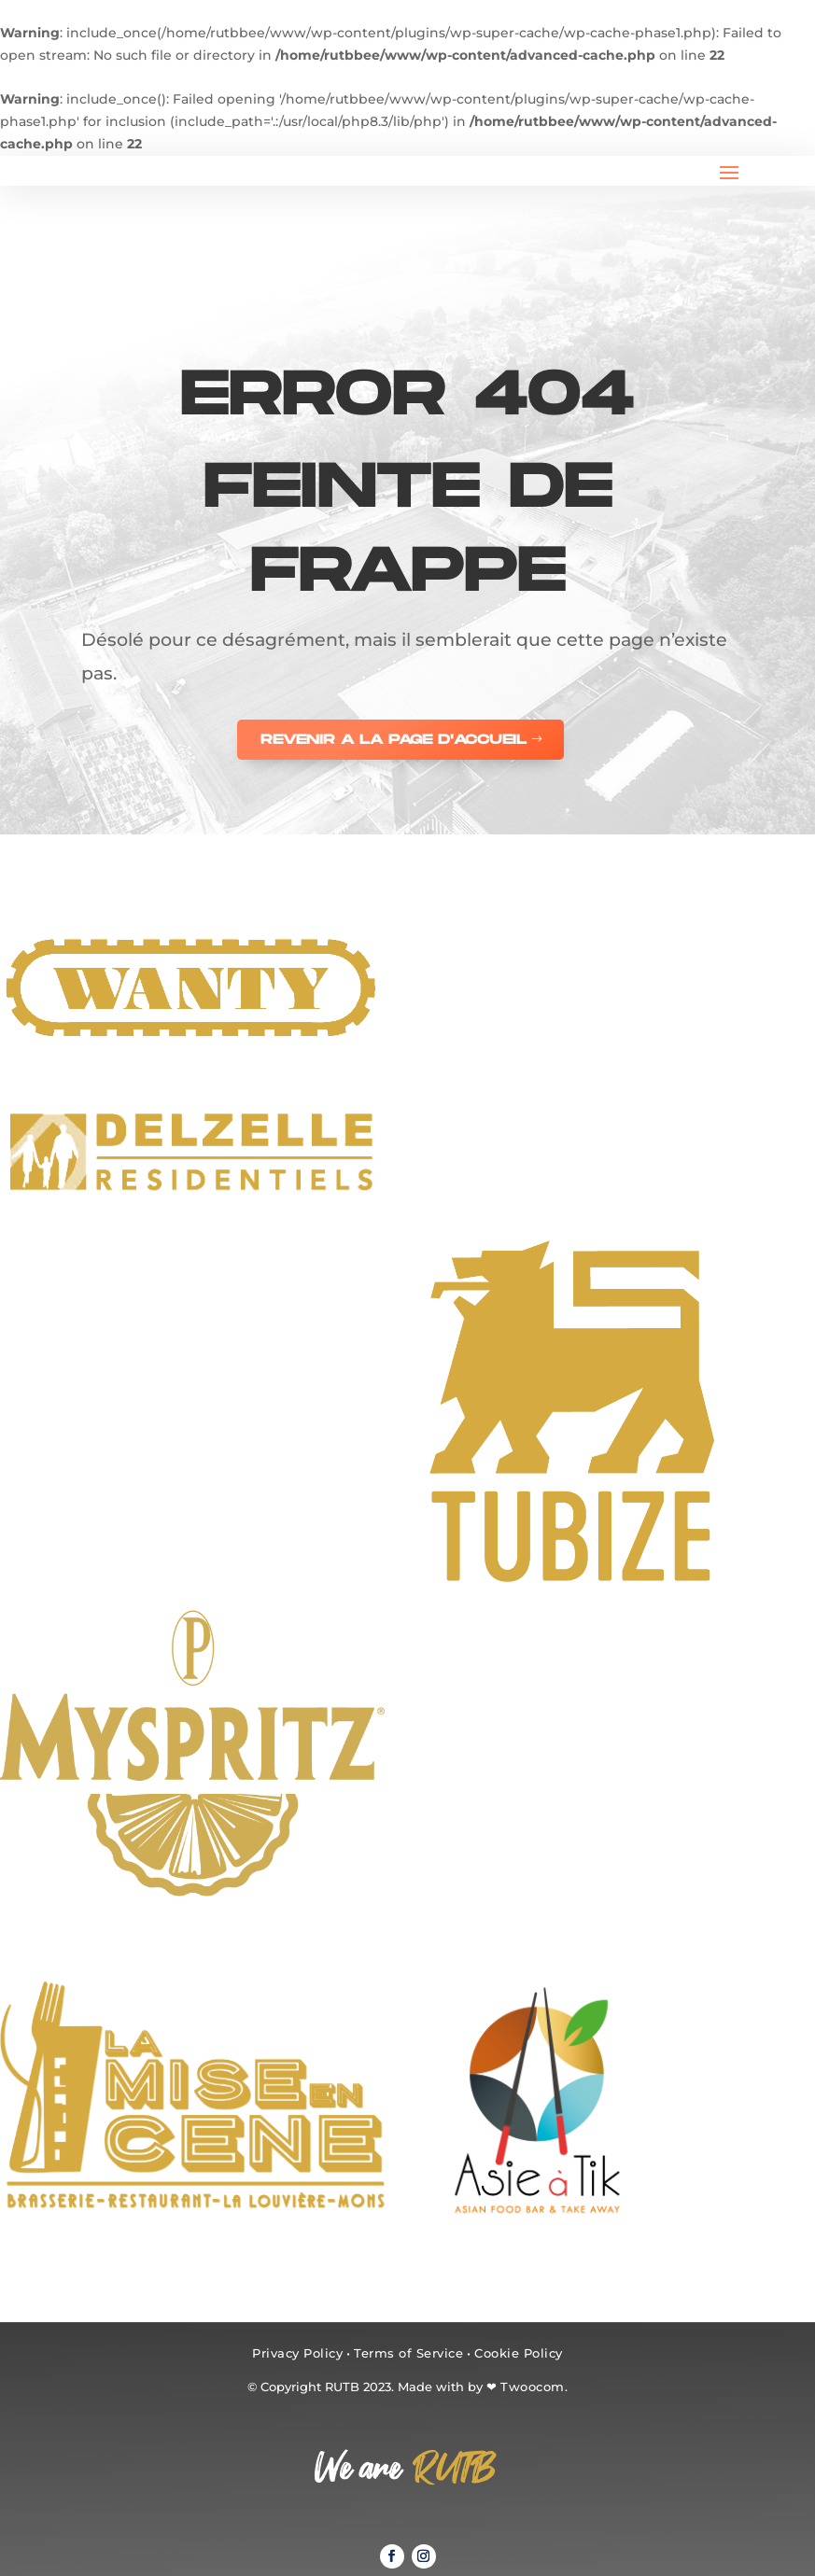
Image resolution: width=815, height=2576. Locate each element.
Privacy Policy (297, 2352)
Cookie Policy (518, 2352)
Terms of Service (408, 2352)
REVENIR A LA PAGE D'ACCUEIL (393, 740)
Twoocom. (534, 2386)
